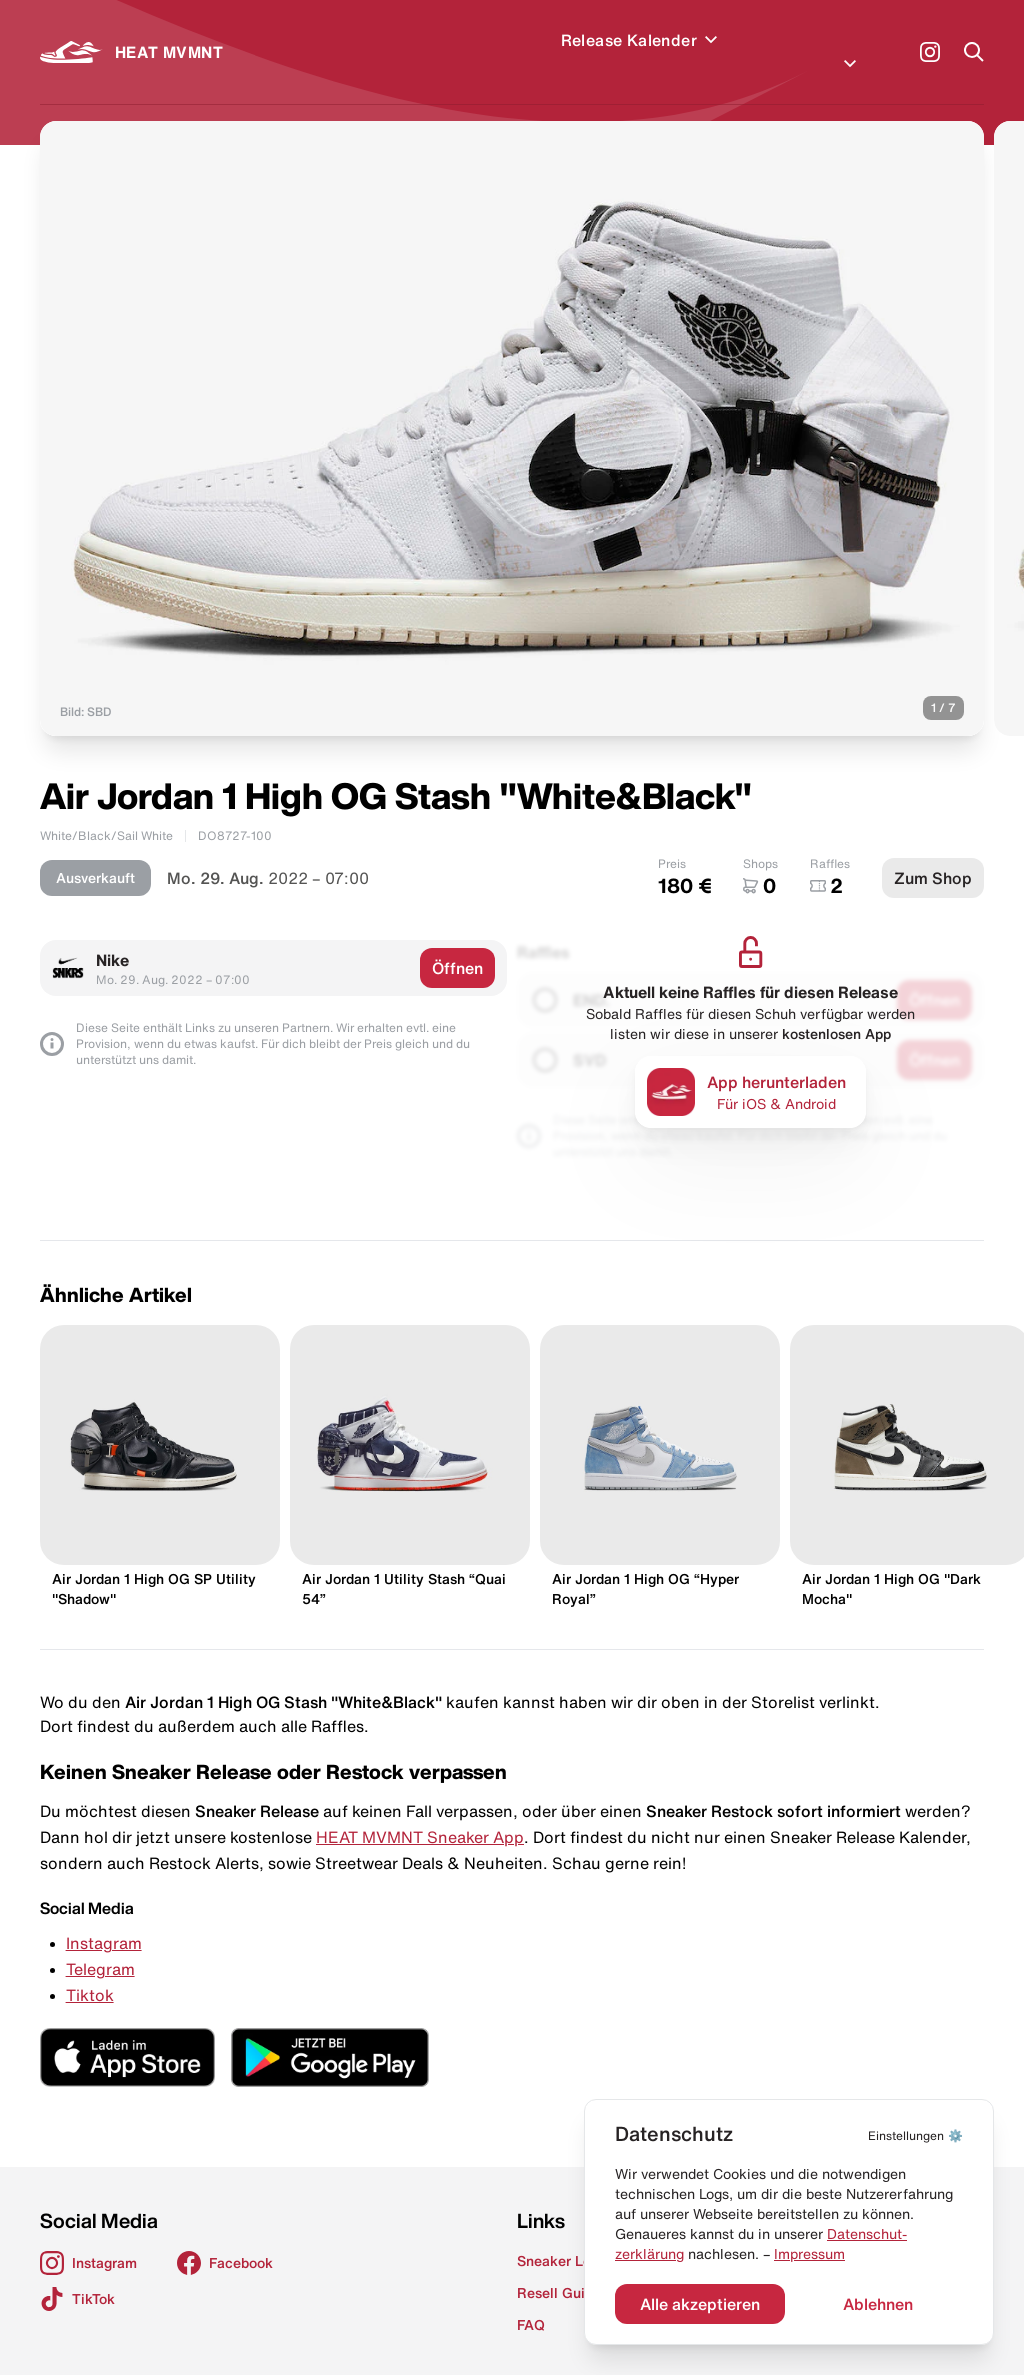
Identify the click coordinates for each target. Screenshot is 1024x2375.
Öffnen (457, 944)
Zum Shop (933, 854)
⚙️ (915, 2135)
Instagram (104, 1919)
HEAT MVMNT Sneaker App (420, 1813)
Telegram (100, 1945)
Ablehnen (878, 2304)
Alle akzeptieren (700, 2304)
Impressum (809, 2254)
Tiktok (90, 1971)
